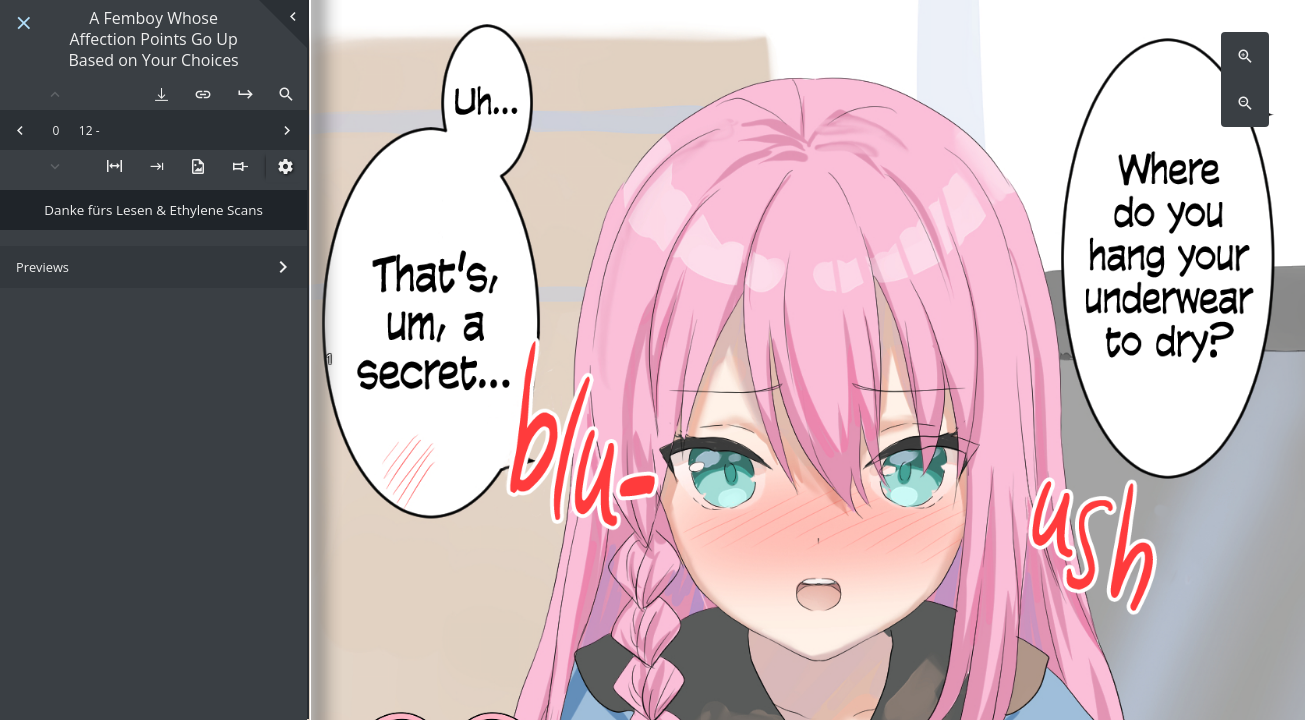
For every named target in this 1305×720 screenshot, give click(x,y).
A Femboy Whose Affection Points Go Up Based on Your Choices (153, 39)
